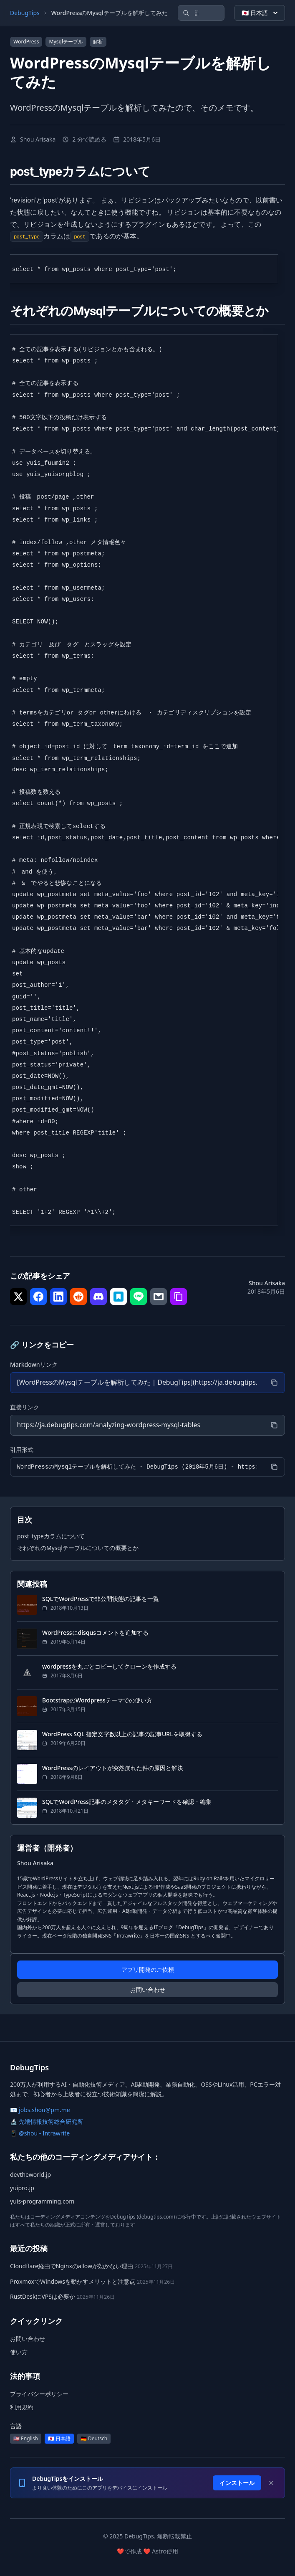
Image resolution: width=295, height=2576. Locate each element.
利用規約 (21, 2407)
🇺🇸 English (25, 2438)
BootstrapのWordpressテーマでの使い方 (97, 1700)
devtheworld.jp (30, 2175)
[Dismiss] (271, 2483)
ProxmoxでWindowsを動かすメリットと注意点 (72, 2281)
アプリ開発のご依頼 (147, 1970)
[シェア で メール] (158, 1296)
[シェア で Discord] (98, 1296)
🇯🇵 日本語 (261, 13)
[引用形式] (136, 1467)
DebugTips (25, 13)
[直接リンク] (136, 1425)
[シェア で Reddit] (78, 1296)
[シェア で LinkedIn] (58, 1296)
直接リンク (24, 1407)
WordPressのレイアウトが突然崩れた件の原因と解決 (112, 1768)
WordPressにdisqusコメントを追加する (95, 1632)
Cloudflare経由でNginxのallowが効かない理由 (71, 2266)
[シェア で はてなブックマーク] (118, 1296)
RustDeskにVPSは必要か (42, 2297)
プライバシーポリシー (39, 2394)
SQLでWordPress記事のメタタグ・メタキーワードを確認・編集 (127, 1802)
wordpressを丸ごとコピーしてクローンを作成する (109, 1666)
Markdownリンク (34, 1364)
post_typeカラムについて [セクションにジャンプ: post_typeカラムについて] (51, 1536)
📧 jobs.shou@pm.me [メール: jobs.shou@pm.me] (40, 2110)
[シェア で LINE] (138, 1296)
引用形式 (21, 1450)
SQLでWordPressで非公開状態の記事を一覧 (100, 1599)
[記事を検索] (201, 13)
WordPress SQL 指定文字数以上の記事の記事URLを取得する (122, 1734)
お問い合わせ (147, 1990)
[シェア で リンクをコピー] (178, 1296)
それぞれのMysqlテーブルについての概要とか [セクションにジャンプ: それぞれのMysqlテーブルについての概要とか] (78, 1548)
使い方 (19, 2352)
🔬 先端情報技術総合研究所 (46, 2122)
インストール (237, 2483)
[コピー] (274, 1382)
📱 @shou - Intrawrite (40, 2134)
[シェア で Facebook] (38, 1296)
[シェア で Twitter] (18, 1296)
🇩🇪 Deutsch (94, 2438)
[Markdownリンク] (136, 1383)
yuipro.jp (22, 2188)
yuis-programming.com (42, 2202)
